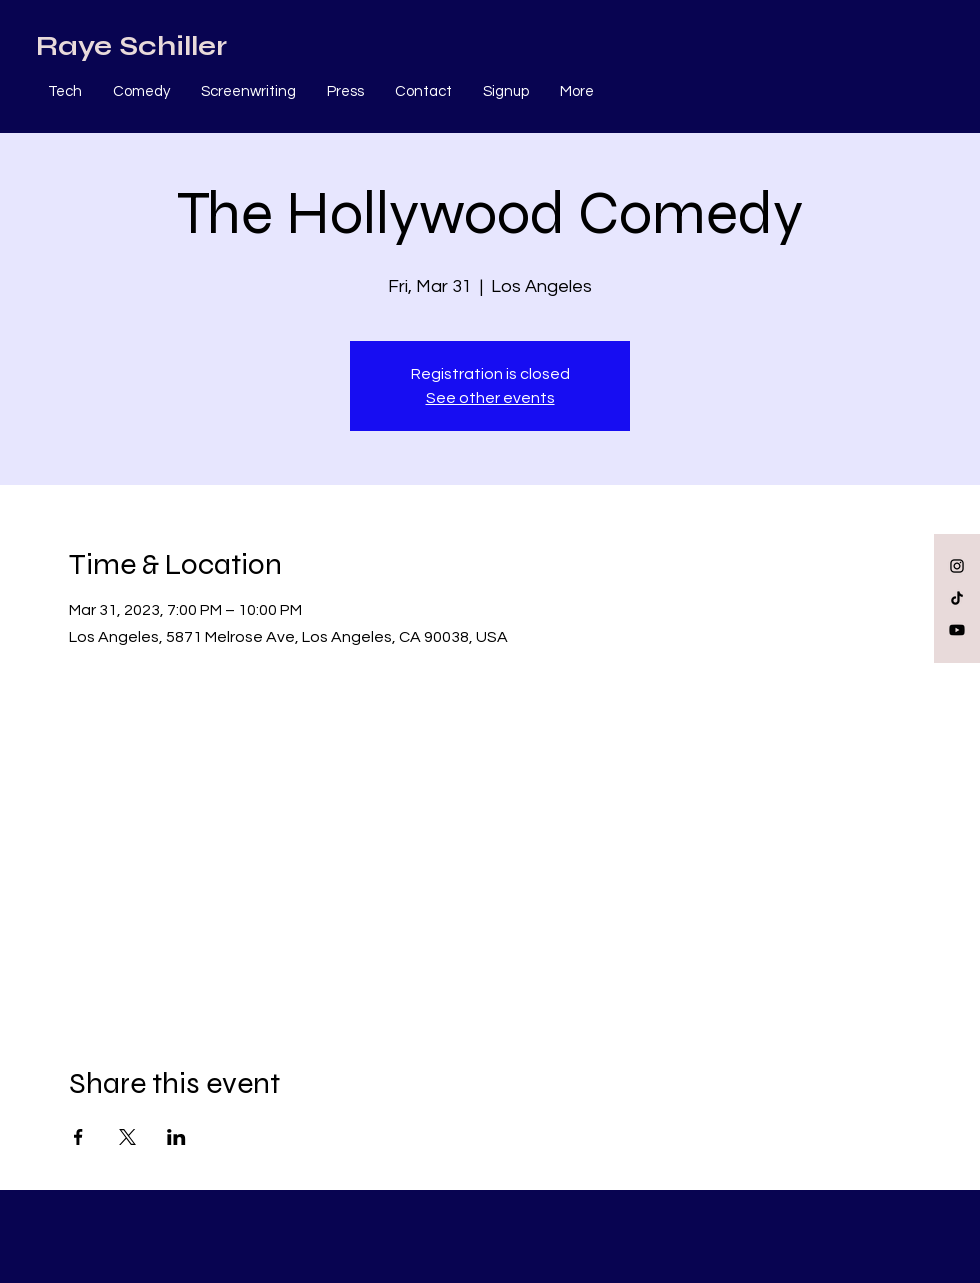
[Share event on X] (127, 1137)
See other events (490, 398)
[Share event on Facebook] (78, 1137)
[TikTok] (957, 598)
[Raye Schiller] (131, 46)
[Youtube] (957, 630)
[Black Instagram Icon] (957, 566)
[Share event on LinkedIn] (176, 1137)
